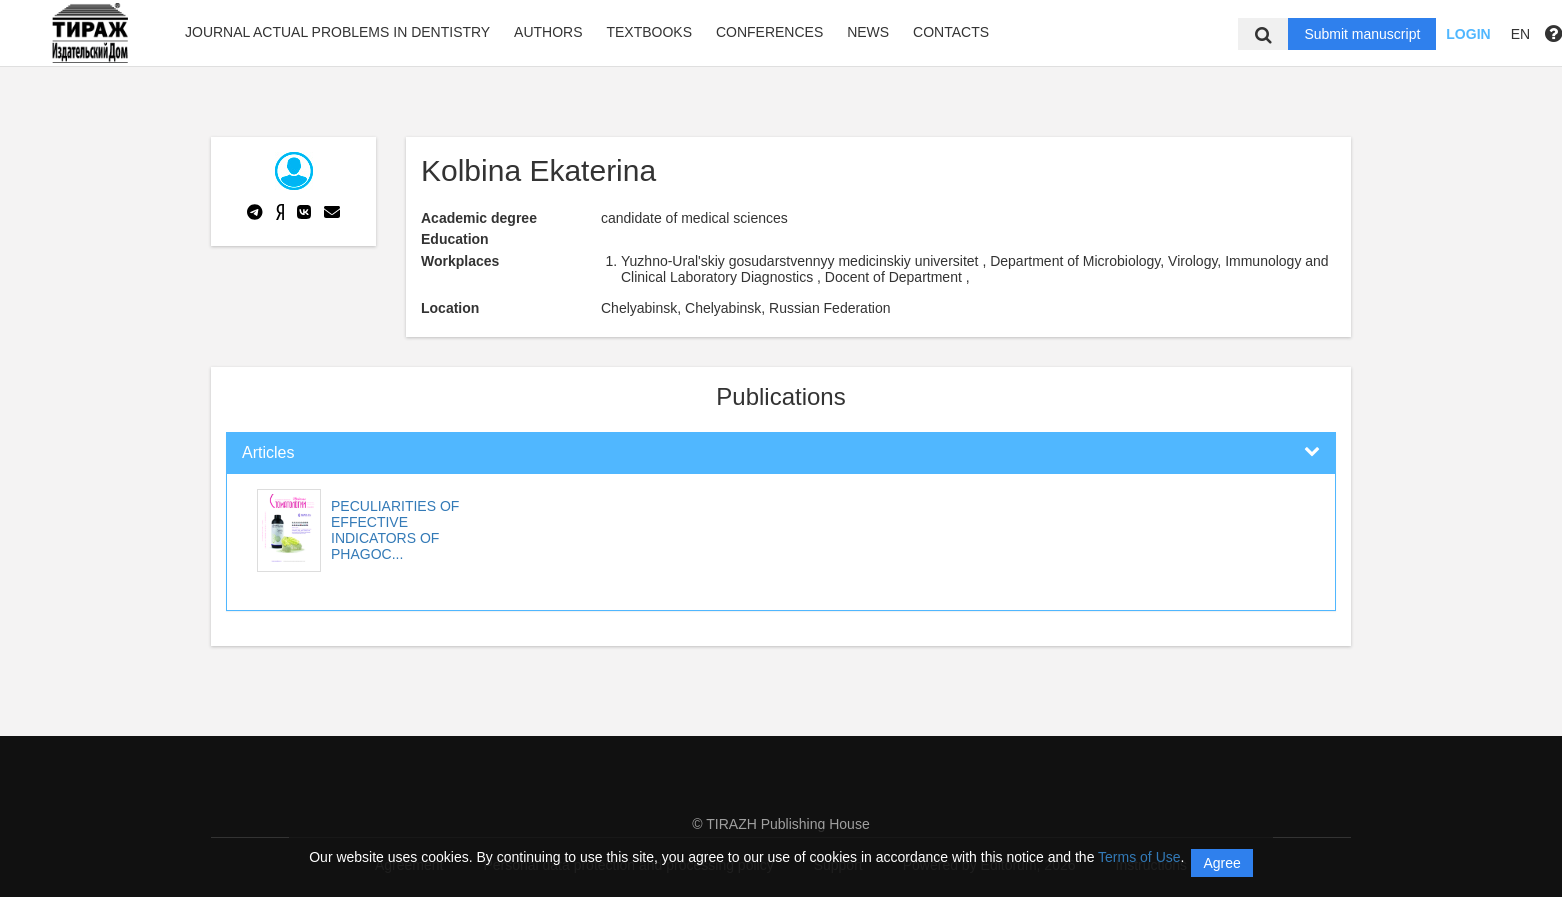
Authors (548, 32)
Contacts (951, 32)
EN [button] (1520, 34)
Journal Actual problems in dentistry (337, 32)
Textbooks (649, 32)
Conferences (769, 32)
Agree (1221, 863)
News (868, 32)
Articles (268, 452)
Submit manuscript (1362, 34)
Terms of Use (1139, 857)
